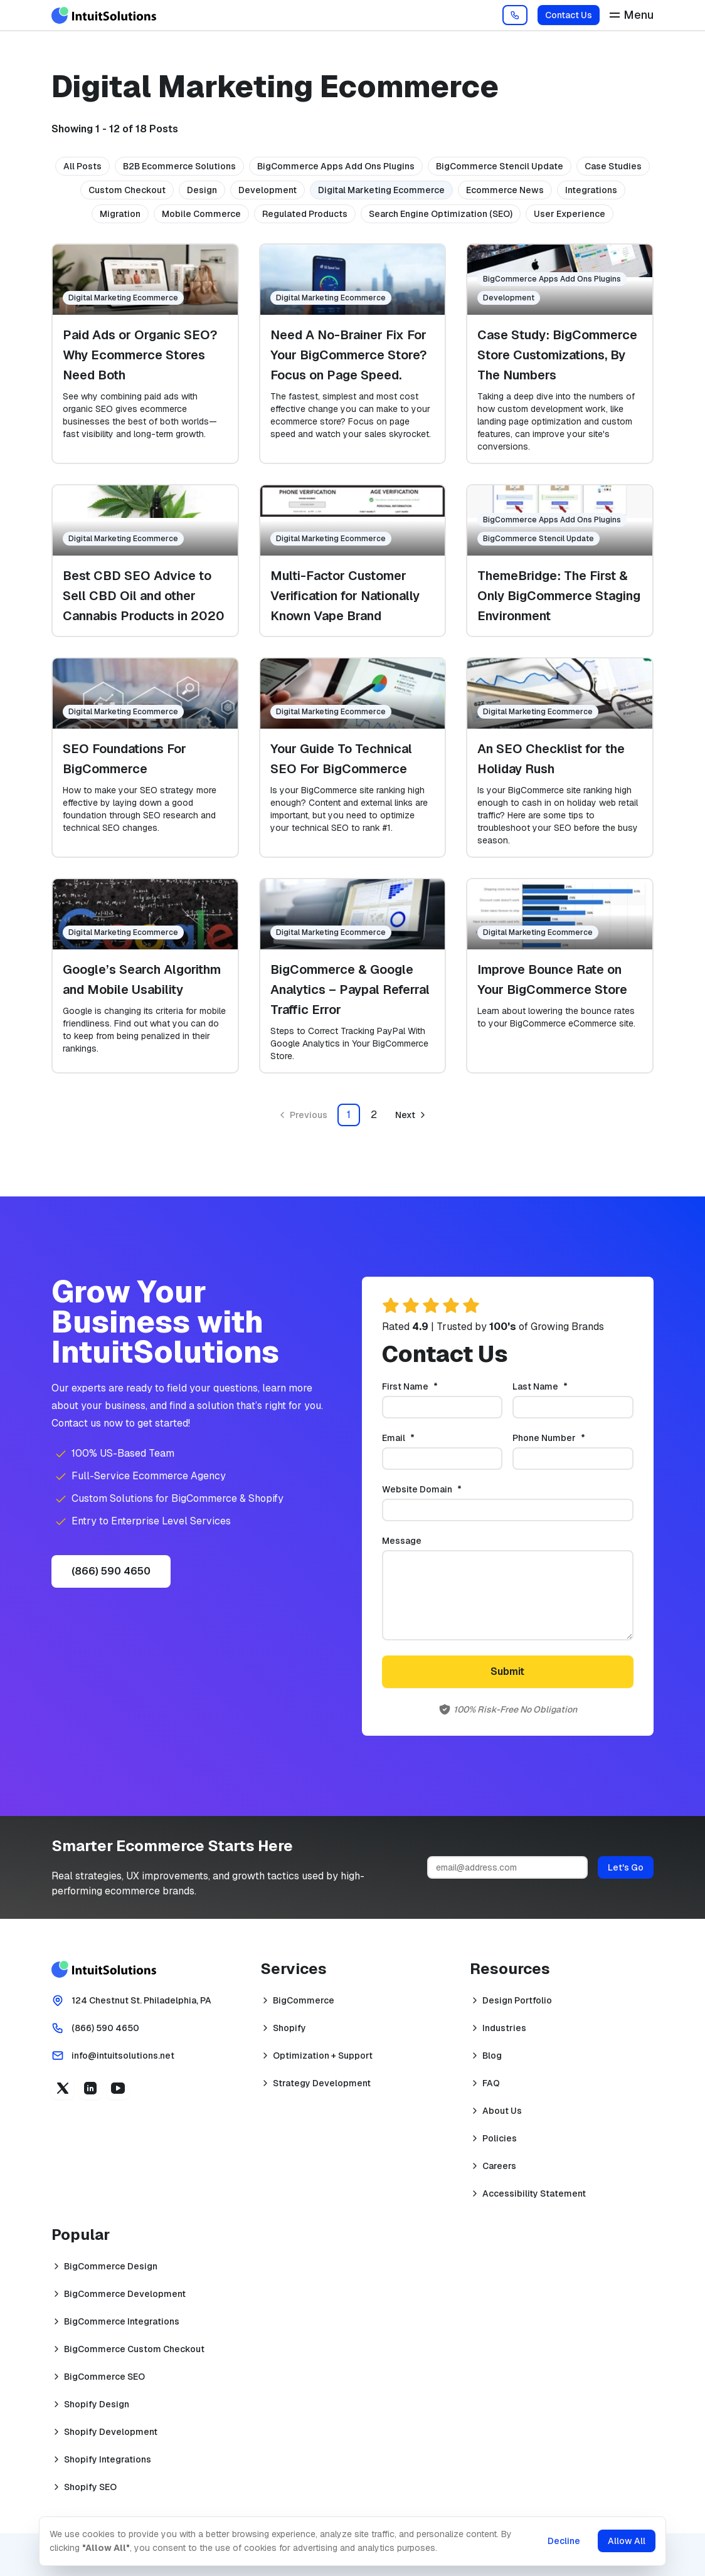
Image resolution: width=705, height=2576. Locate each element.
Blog (492, 2055)
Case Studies (613, 166)
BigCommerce (303, 2000)
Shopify (289, 2028)
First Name (430, 1386)
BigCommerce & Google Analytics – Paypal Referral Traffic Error (350, 989)
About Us (502, 2110)
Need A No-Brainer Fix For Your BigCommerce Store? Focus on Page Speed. (348, 355)
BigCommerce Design (110, 2266)
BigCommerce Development (125, 2293)
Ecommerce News (505, 190)
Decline (564, 2541)
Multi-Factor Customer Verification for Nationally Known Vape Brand (345, 595)
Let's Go (626, 1867)
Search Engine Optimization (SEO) (440, 213)
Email (419, 1437)
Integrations (591, 190)
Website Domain (442, 1489)
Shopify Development (110, 2431)
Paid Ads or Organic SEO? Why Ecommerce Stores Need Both (140, 355)
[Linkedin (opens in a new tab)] (90, 2088)
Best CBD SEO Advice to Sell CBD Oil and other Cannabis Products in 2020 (144, 595)
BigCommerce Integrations (121, 2321)
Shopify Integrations (107, 2459)
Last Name (560, 1386)
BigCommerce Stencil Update (499, 166)
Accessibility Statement (534, 2193)
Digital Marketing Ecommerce (381, 190)
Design (202, 190)
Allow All (626, 2541)
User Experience (569, 213)
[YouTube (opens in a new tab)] (118, 2088)
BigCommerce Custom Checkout (134, 2349)
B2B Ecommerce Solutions (179, 166)
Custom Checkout (127, 190)
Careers (499, 2166)
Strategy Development (322, 2083)
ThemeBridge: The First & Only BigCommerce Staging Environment (558, 595)
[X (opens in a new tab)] (62, 2088)
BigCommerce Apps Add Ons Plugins (336, 166)
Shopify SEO (90, 2487)
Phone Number (569, 1437)
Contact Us (568, 15)
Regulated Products (304, 213)
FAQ (491, 2083)
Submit (507, 1671)
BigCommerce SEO (104, 2376)
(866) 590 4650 (111, 1571)
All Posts (82, 166)
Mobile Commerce (201, 213)
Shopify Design (96, 2404)
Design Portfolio (517, 2000)
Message (401, 1540)
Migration (120, 213)
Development (267, 190)
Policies (499, 2138)
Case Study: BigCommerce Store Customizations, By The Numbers (557, 355)
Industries (504, 2028)
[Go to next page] (411, 1115)
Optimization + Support (323, 2055)
